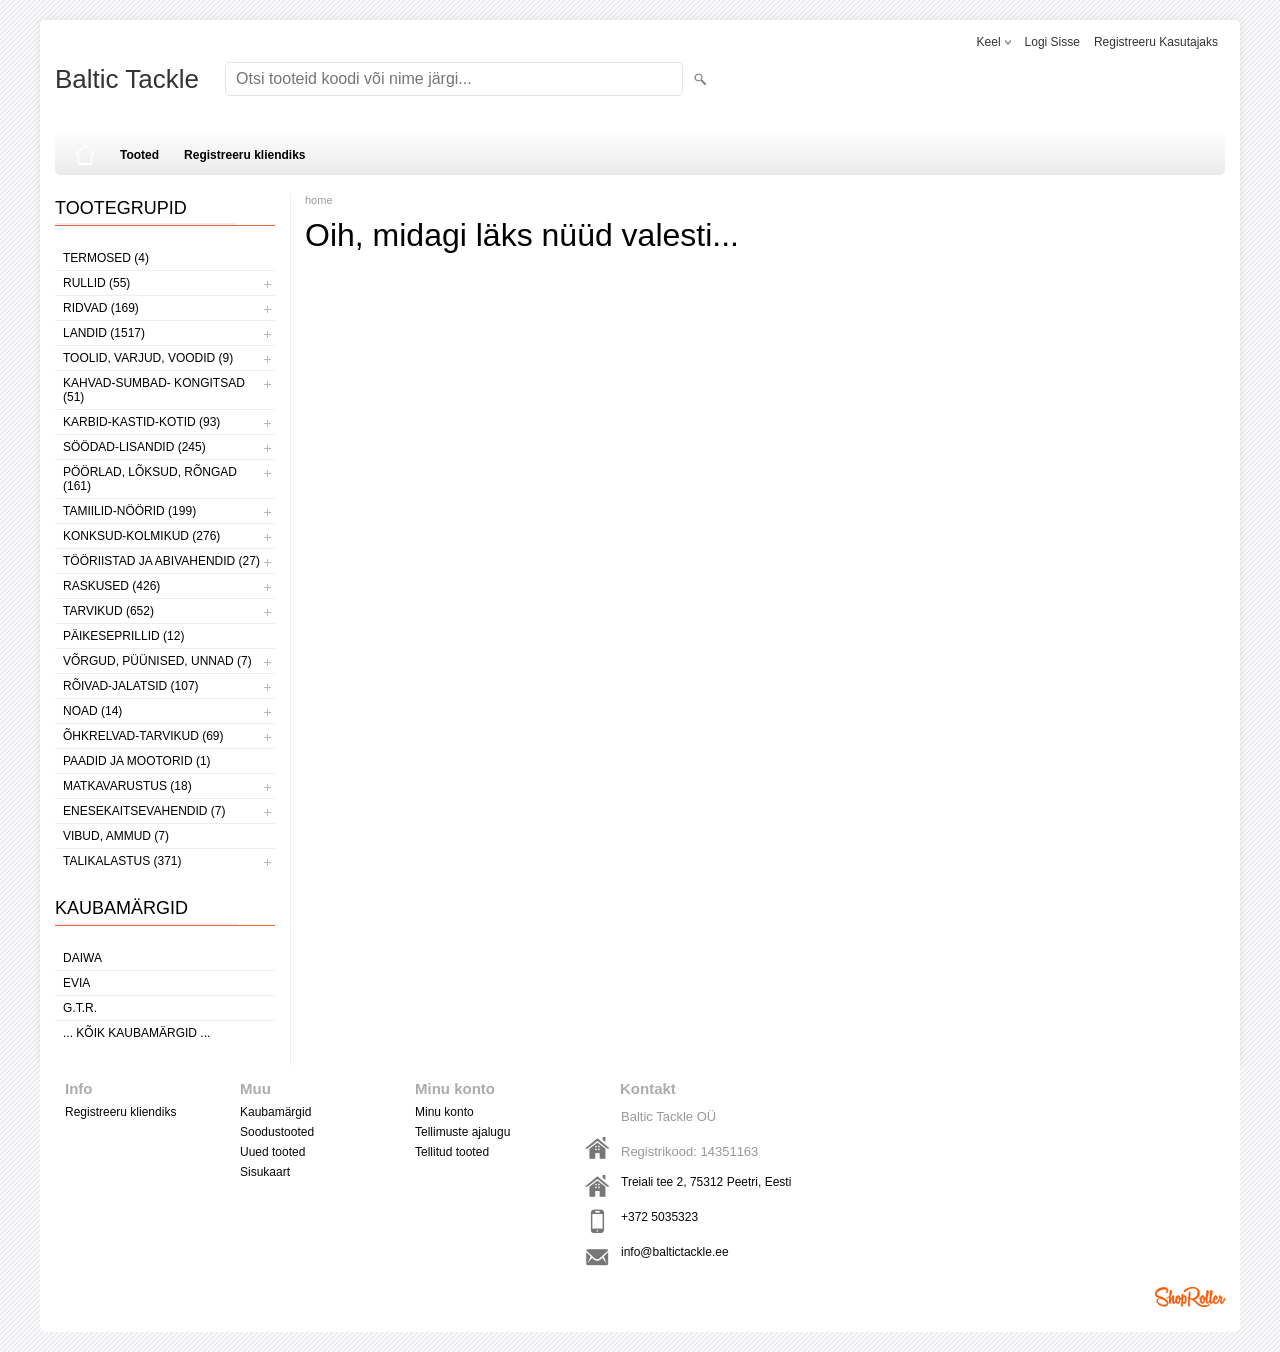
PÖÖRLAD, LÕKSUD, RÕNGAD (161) (150, 479)
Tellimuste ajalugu (462, 1132)
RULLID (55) (96, 283)
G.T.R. (80, 1008)
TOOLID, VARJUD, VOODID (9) (148, 358)
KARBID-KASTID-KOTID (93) (141, 422)
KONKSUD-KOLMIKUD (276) (141, 536)
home (319, 200)
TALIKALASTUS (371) (122, 861)
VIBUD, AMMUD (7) (116, 836)
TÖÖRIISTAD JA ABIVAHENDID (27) (161, 561)
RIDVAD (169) (101, 308)
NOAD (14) (92, 711)
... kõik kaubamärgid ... (136, 1033)
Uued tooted (272, 1152)
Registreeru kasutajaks (1156, 42)
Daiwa (82, 958)
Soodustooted (277, 1132)
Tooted (139, 155)
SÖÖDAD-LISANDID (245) (134, 447)
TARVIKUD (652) (108, 611)
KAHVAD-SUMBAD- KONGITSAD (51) (154, 390)
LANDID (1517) (104, 333)
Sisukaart (265, 1172)
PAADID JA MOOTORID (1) (137, 761)
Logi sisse (1052, 42)
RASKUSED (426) (111, 586)
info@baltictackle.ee (675, 1252)
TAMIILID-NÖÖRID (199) (129, 511)
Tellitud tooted (452, 1152)
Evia (76, 983)
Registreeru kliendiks (244, 155)
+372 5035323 (659, 1217)
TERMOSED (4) (106, 258)
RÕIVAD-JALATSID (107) (131, 686)
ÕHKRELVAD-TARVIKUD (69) (143, 736)
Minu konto (444, 1112)
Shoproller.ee (1190, 1297)
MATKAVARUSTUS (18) (127, 786)
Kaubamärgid (275, 1112)
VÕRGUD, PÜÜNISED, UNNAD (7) (157, 661)
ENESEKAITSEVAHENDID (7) (144, 811)
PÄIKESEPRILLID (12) (123, 636)
